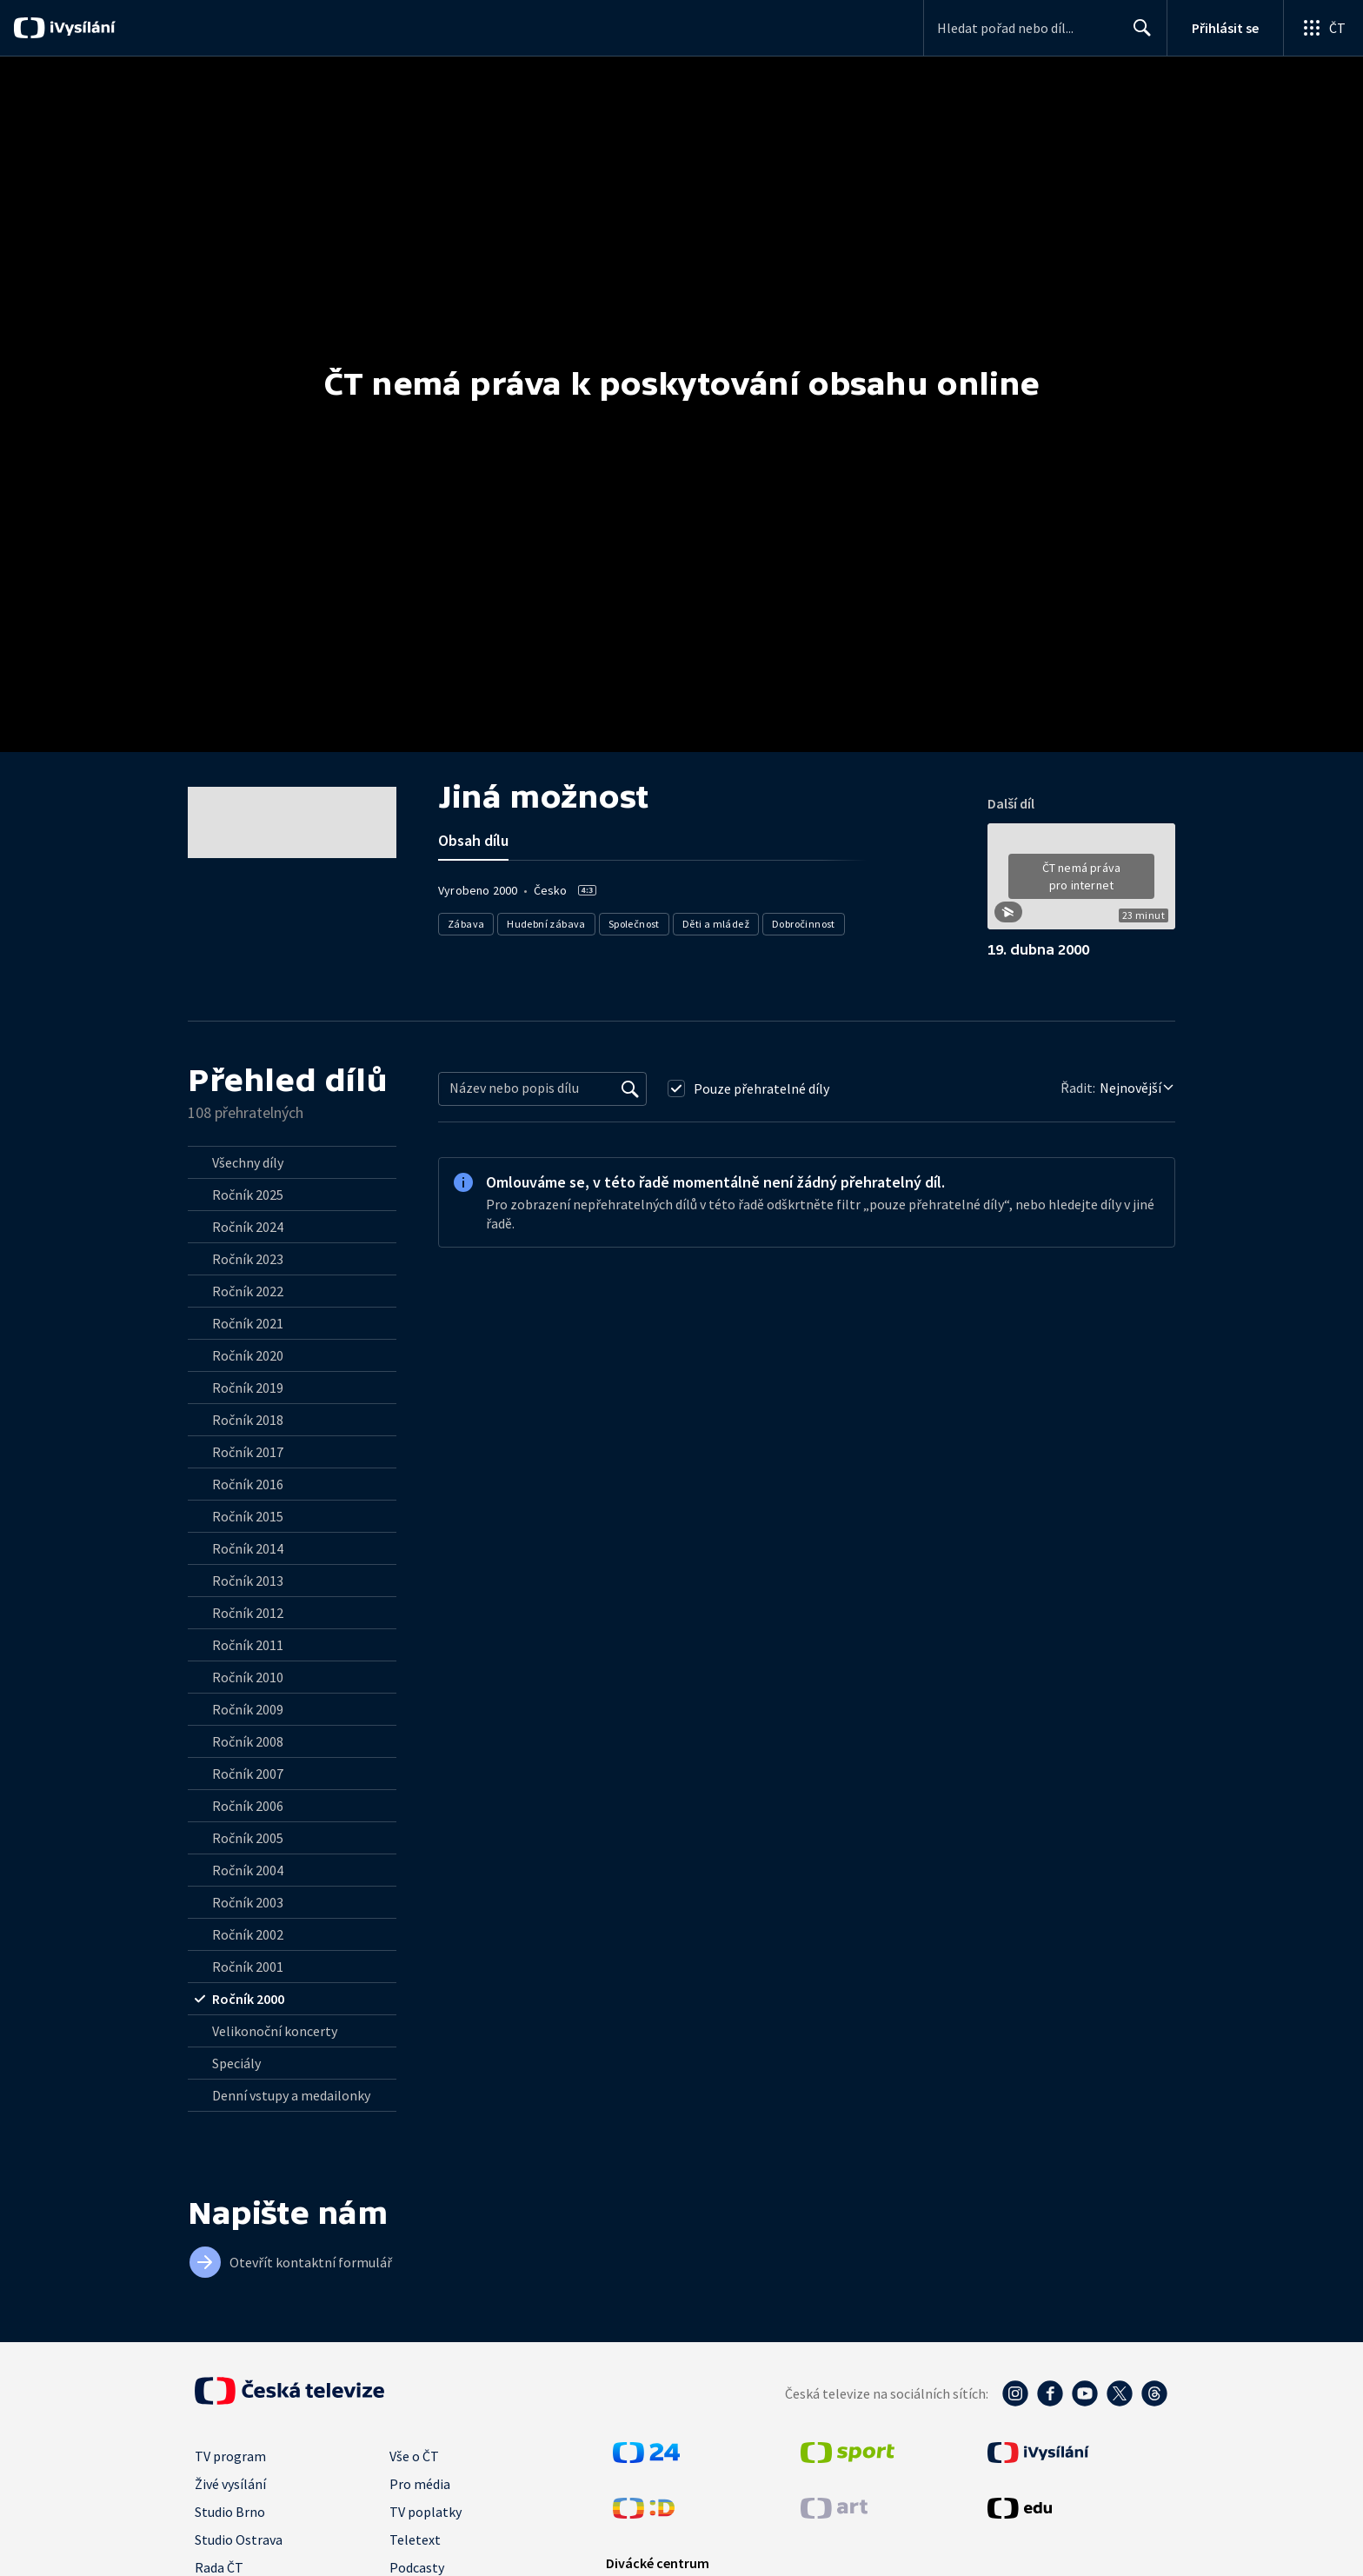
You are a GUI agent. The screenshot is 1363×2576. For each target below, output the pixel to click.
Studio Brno (230, 2511)
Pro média (419, 2484)
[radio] (292, 1162)
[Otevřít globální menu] (1323, 28)
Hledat (1137, 34)
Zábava (466, 923)
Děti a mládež (715, 923)
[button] (1081, 882)
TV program (230, 2456)
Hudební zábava (546, 923)
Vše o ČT (414, 2456)
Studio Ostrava (239, 2539)
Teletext (415, 2539)
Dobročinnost (803, 923)
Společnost (634, 923)
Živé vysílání (230, 2484)
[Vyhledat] (630, 1088)
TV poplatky (425, 2511)
